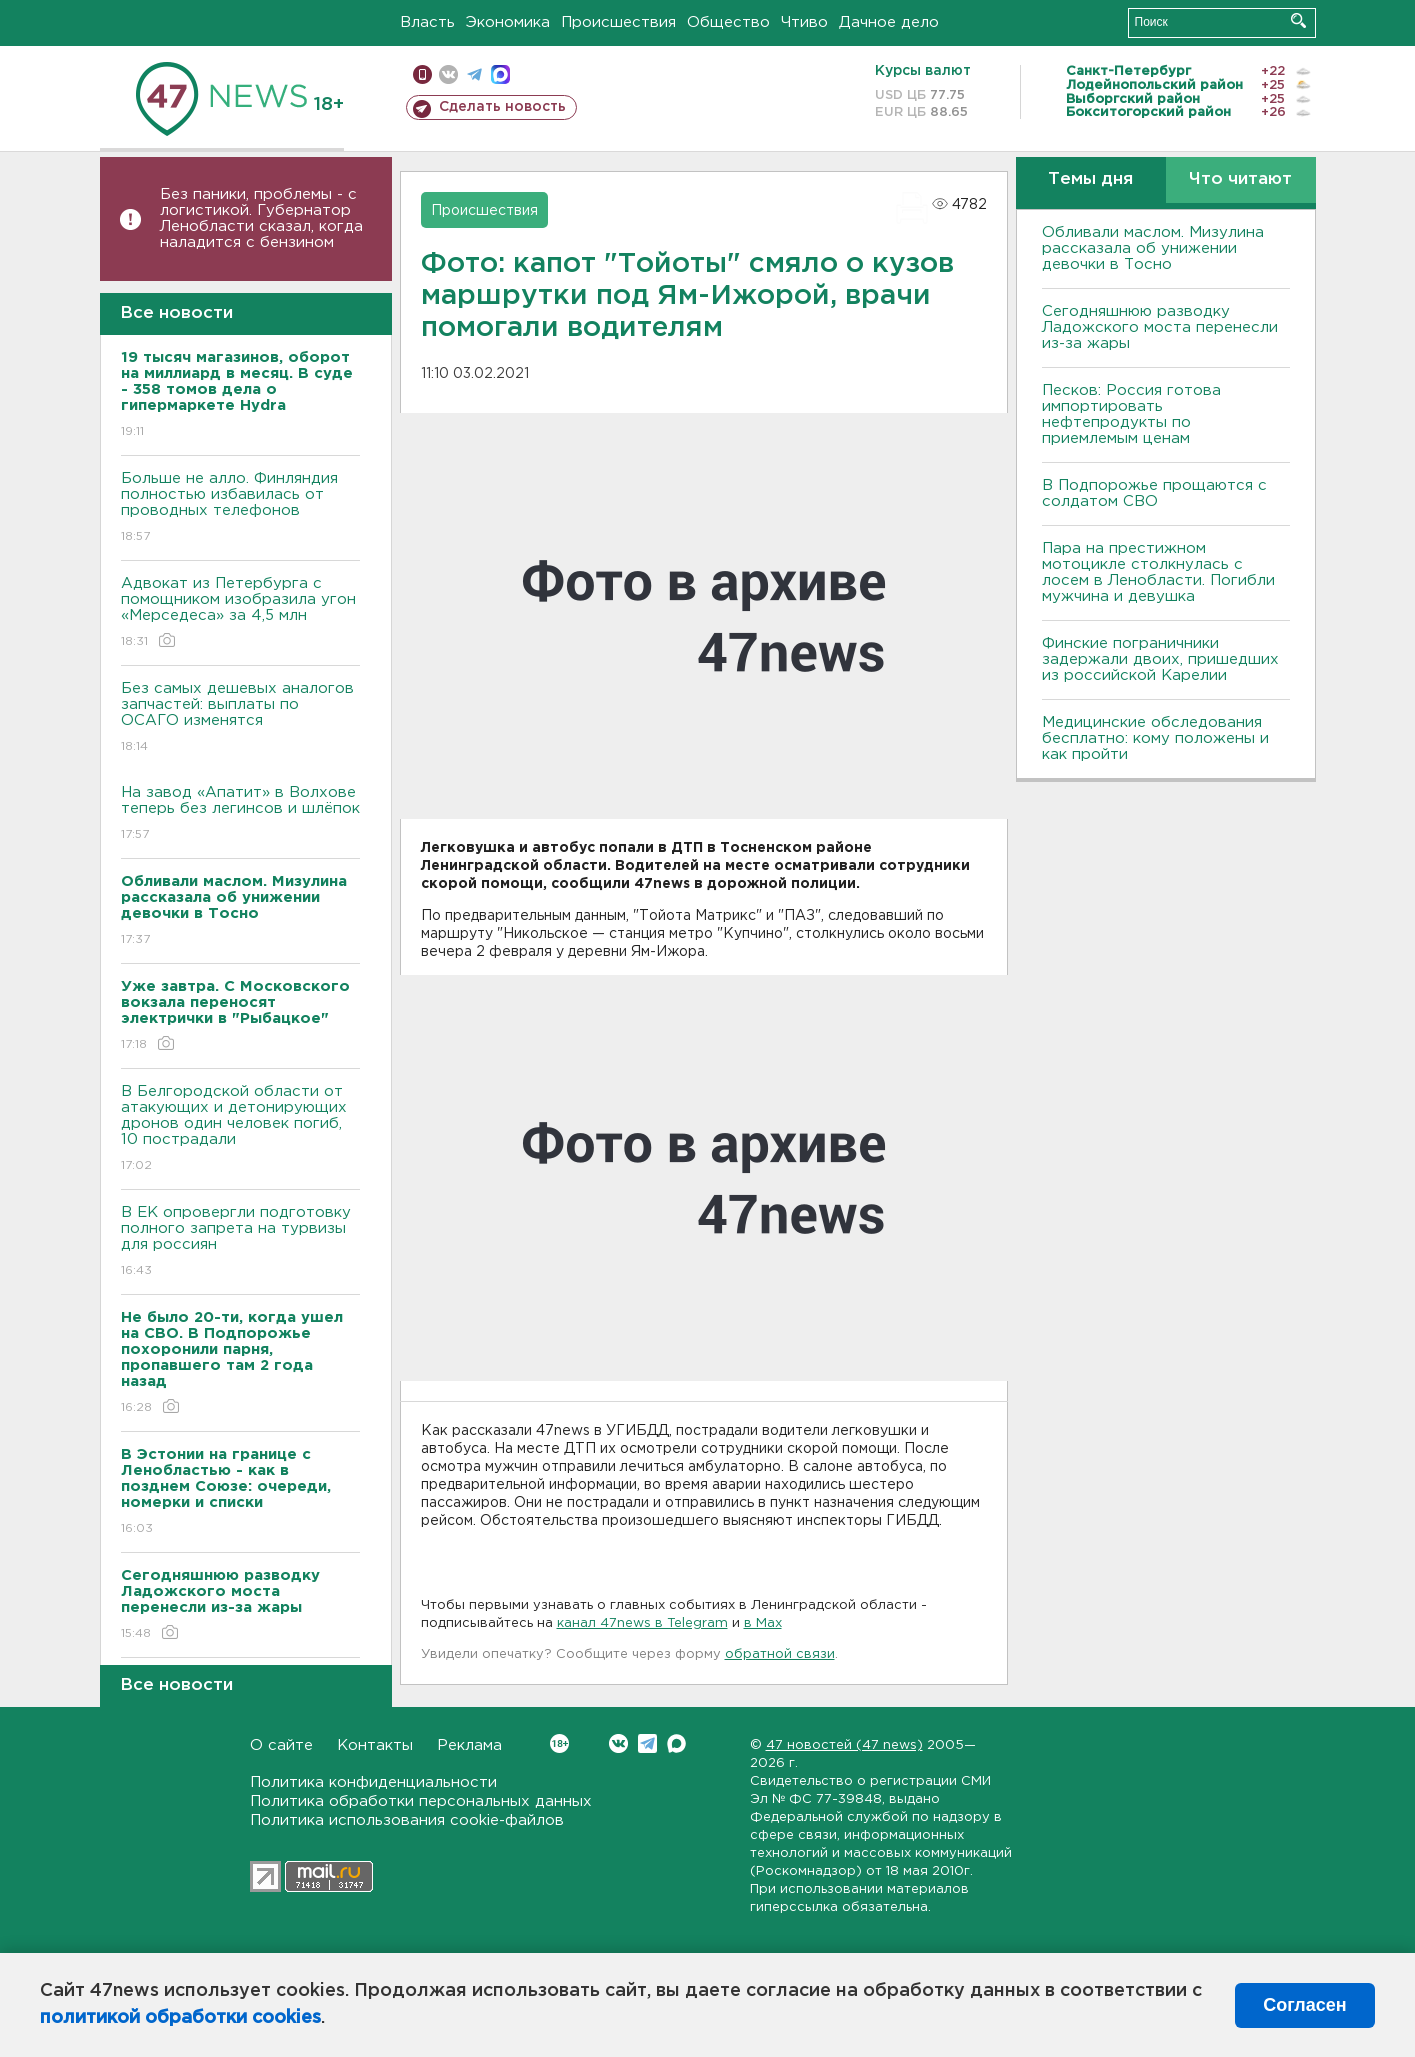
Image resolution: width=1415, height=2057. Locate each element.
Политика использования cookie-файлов (407, 1820)
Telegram (647, 1743)
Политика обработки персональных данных (421, 1801)
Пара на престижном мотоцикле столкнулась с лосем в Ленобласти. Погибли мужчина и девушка (1158, 572)
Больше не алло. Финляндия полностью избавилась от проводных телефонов (240, 508)
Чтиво (804, 22)
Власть (427, 22)
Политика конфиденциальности (373, 1782)
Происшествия (618, 22)
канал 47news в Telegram (642, 1623)
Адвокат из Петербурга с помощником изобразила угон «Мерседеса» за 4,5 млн (240, 613)
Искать (1298, 20)
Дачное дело (889, 22)
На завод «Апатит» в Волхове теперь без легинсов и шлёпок (240, 814)
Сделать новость (502, 107)
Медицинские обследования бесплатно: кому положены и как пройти (1155, 738)
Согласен (1304, 2005)
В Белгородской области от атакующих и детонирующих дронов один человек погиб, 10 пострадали (240, 1129)
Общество (728, 22)
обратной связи (780, 1654)
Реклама (469, 1745)
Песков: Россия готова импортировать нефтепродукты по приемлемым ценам (1131, 414)
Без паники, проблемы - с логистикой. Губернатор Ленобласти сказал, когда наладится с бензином (261, 218)
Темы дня (1090, 179)
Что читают (1240, 179)
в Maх (763, 1623)
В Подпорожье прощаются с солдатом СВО (1154, 493)
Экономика (508, 22)
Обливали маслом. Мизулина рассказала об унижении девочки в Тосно (1153, 248)
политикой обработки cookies (180, 2018)
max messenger (500, 74)
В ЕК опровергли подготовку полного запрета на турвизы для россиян (240, 1242)
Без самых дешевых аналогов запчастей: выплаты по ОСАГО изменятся (240, 718)
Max (676, 1743)
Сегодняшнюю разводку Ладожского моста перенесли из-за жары (1160, 327)
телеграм (474, 74)
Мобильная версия (422, 74)
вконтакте (448, 74)
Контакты (375, 1745)
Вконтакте (559, 1743)
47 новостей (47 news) (844, 1745)
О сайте (281, 1745)
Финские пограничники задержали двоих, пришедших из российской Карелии (1160, 659)
